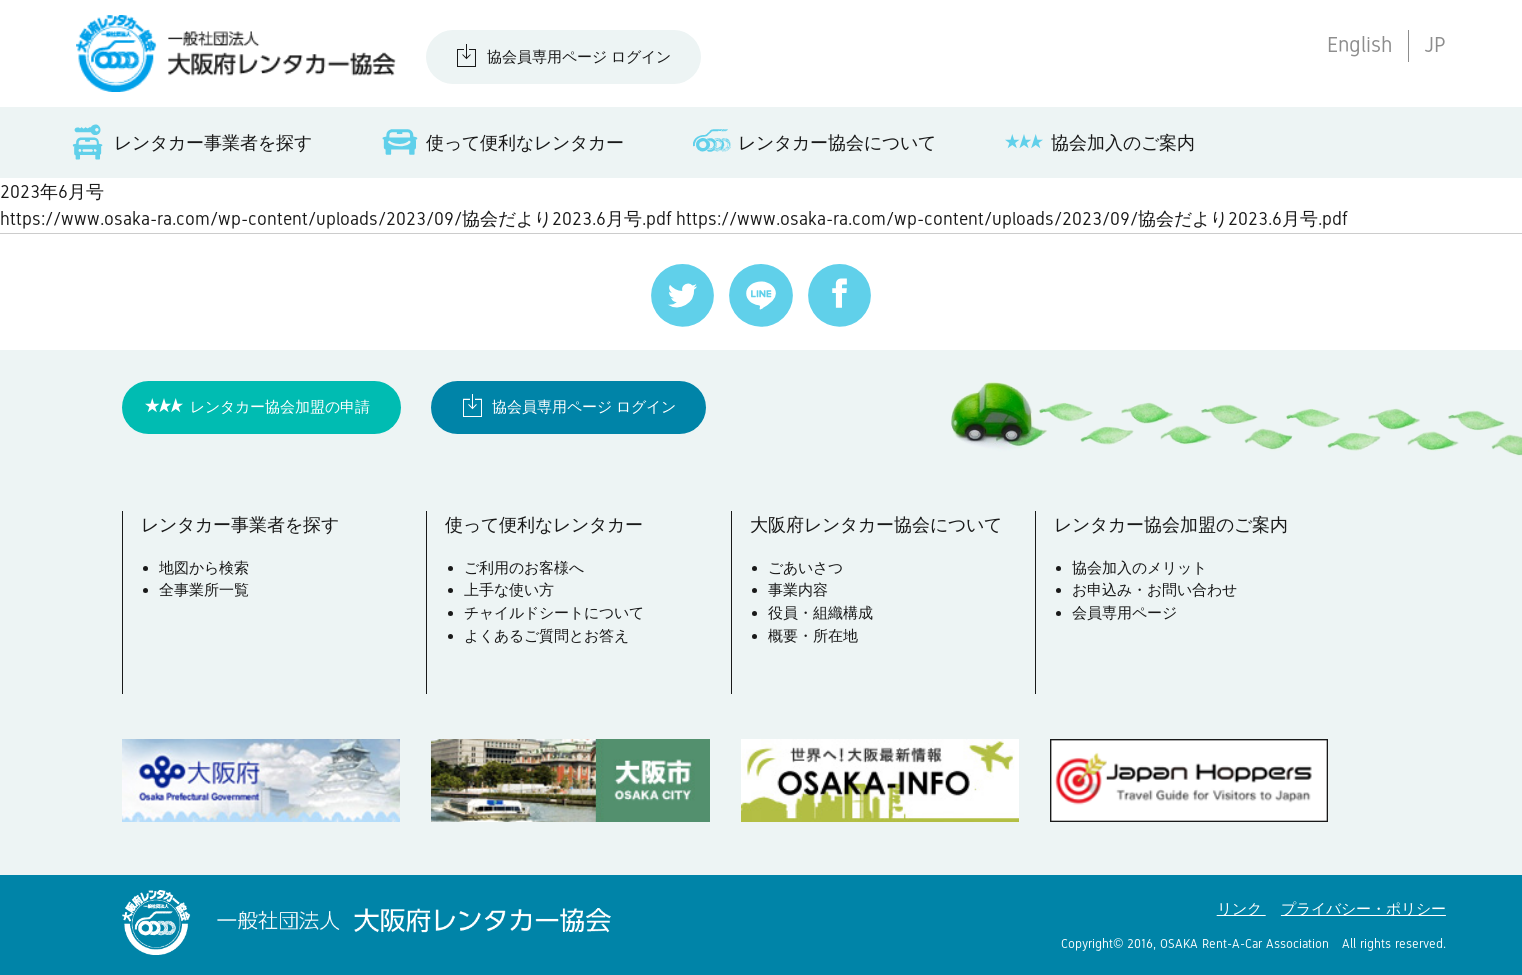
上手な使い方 (509, 589)
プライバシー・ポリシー (1363, 908)
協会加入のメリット (1139, 567)
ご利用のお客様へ (524, 567)
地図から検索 (204, 567)
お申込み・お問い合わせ (1154, 589)
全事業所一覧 (204, 589)
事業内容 (798, 589)
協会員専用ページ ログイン (579, 56)
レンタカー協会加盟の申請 (280, 406)
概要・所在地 (813, 635)
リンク (1241, 908)
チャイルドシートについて (554, 612)
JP (1435, 45)
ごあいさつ (805, 567)
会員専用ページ (1124, 612)
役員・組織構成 (820, 612)
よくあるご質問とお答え (546, 635)
